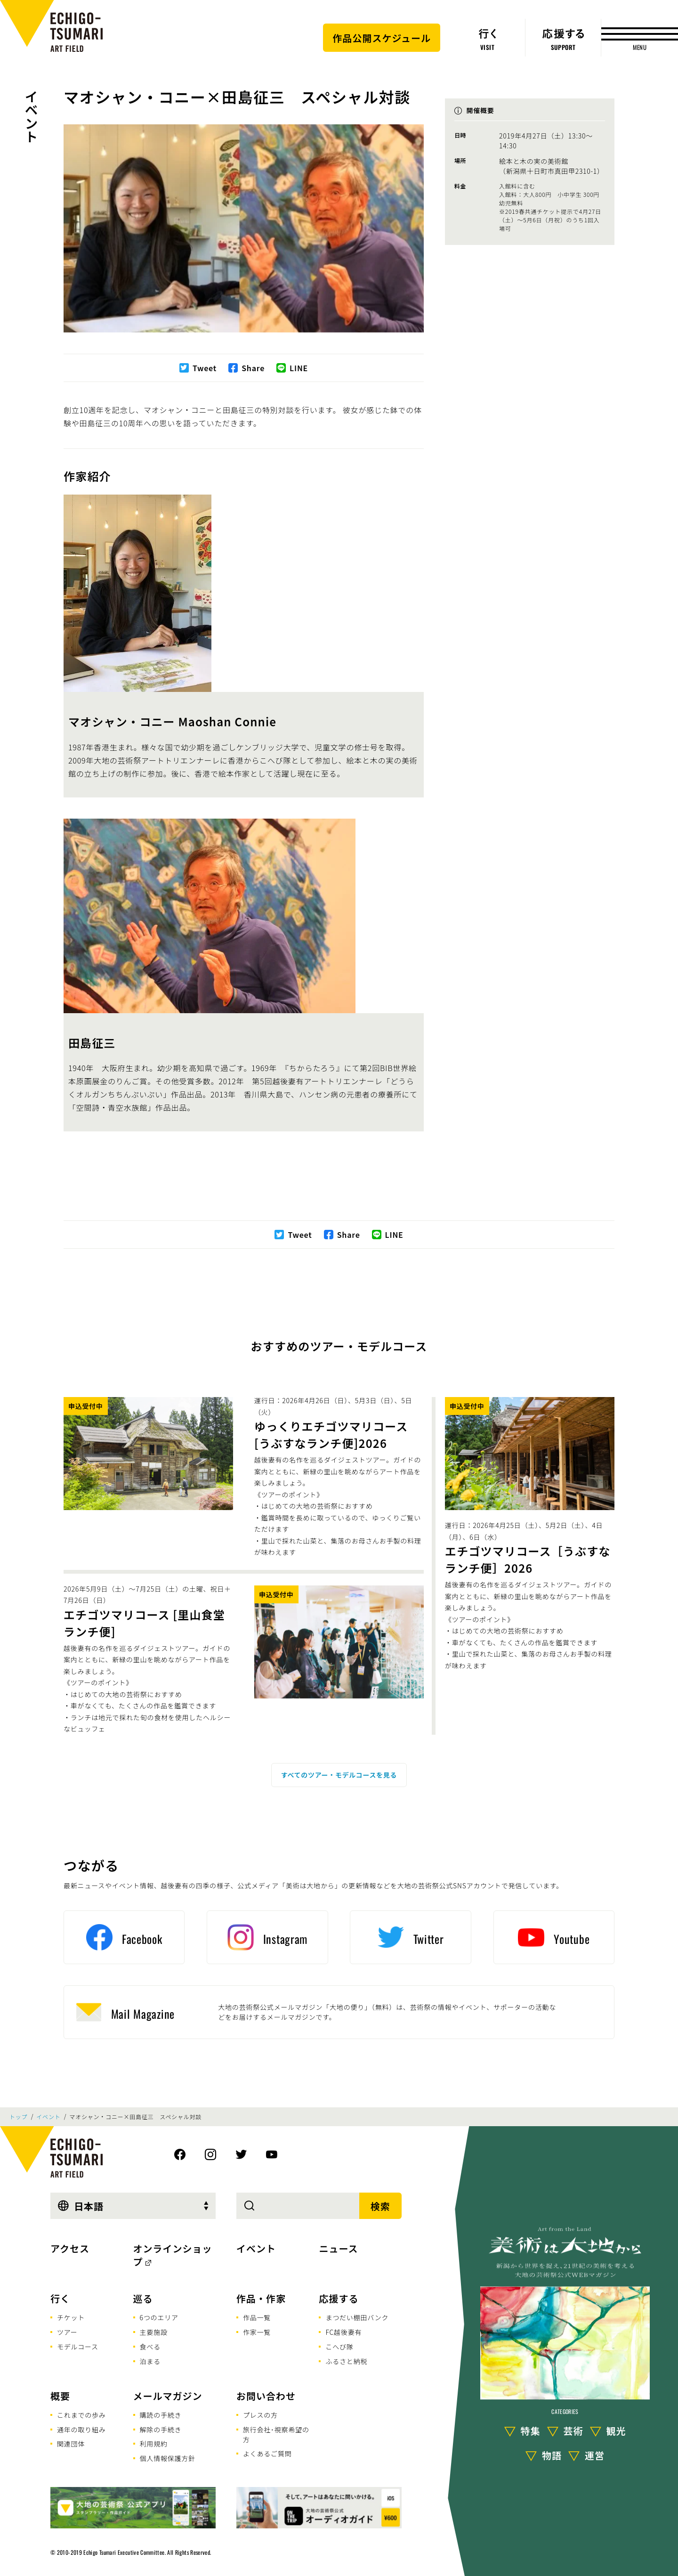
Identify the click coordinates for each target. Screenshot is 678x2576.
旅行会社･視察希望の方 (276, 2434)
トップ (18, 2117)
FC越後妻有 (343, 2332)
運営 (595, 2455)
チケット (71, 2317)
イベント (31, 116)
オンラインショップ (172, 2255)
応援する (338, 2298)
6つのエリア (159, 2317)
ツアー (67, 2332)
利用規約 (154, 2443)
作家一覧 (257, 2332)
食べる (150, 2346)
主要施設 (154, 2332)
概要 (60, 2396)
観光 (616, 2431)
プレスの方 (260, 2415)
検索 (380, 2206)
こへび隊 (339, 2346)
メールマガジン (167, 2396)
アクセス (69, 2248)
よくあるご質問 (267, 2453)
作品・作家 (261, 2298)
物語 (552, 2455)
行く (60, 2298)
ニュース (338, 2248)
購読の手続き (161, 2415)
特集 (531, 2431)
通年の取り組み (81, 2429)
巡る (143, 2298)
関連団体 (71, 2443)
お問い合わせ (266, 2396)
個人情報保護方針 (167, 2458)
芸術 (573, 2431)
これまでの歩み (81, 2415)
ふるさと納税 (346, 2361)
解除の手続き (161, 2429)
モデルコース (77, 2346)
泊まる (150, 2361)
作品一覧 (257, 2317)
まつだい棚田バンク (356, 2317)
